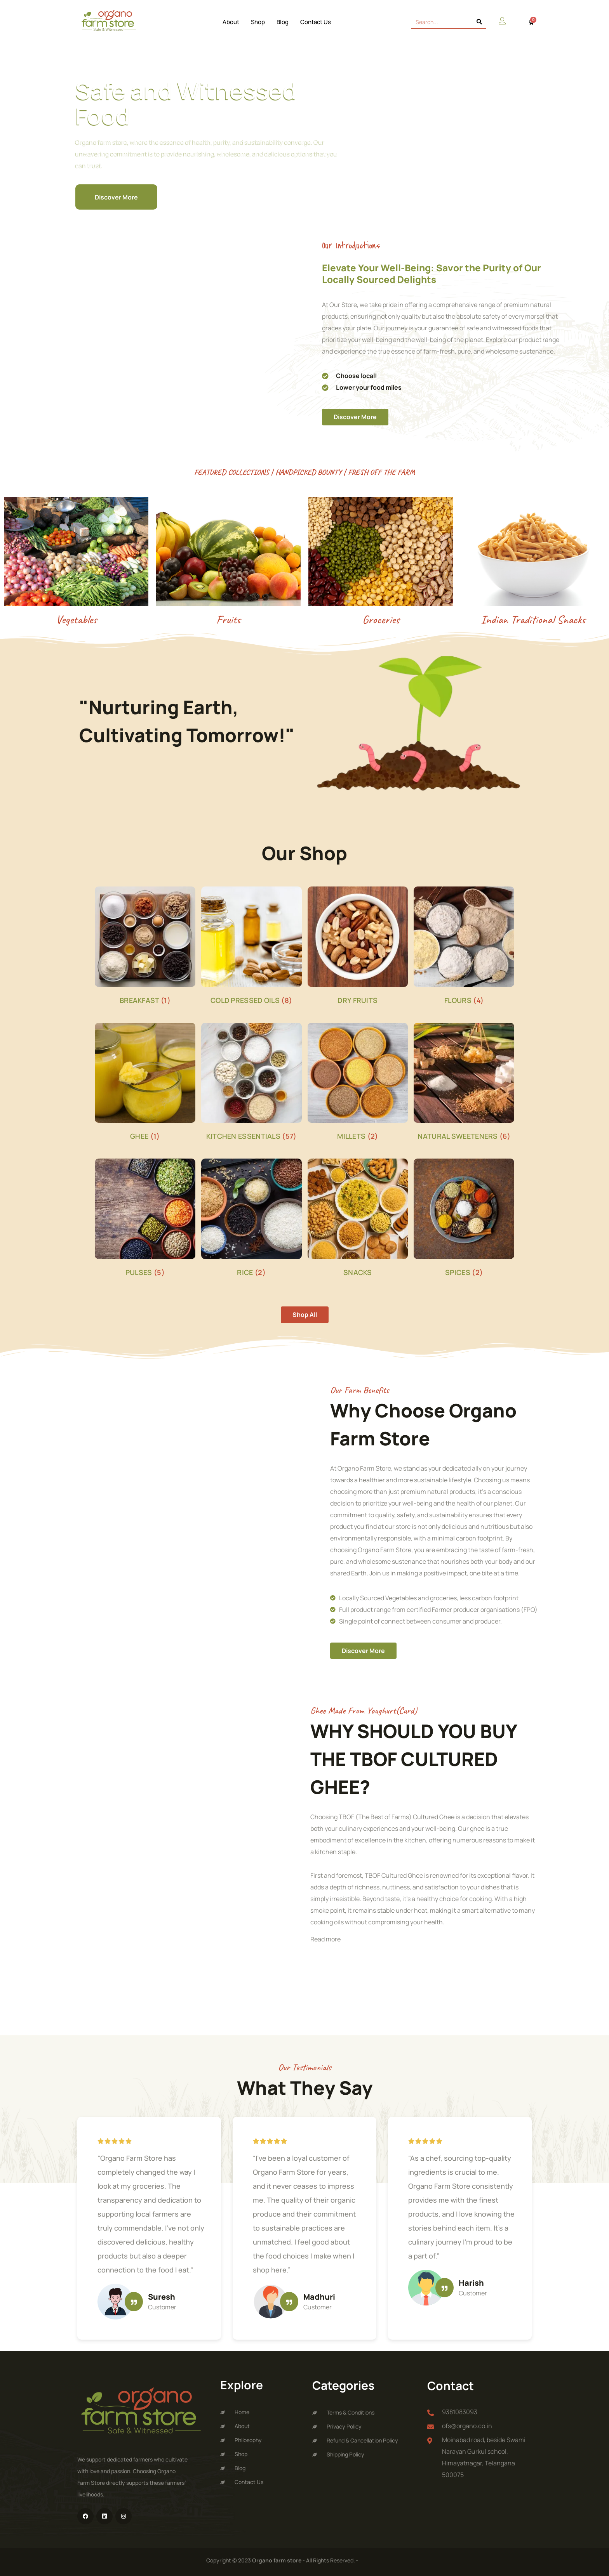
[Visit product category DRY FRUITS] (358, 946)
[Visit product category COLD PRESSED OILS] (251, 946)
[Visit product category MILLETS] (358, 1083)
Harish (471, 2283)
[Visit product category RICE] (251, 1219)
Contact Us (315, 22)
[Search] (479, 21)
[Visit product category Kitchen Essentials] (251, 1083)
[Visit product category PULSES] (145, 1219)
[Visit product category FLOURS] (464, 946)
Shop (258, 22)
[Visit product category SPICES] (464, 1219)
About (231, 22)
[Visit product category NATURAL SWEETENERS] (464, 1083)
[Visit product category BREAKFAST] (145, 946)
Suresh (161, 2297)
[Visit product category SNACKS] (358, 1219)
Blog (283, 22)
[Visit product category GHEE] (145, 1083)
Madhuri (319, 2297)
